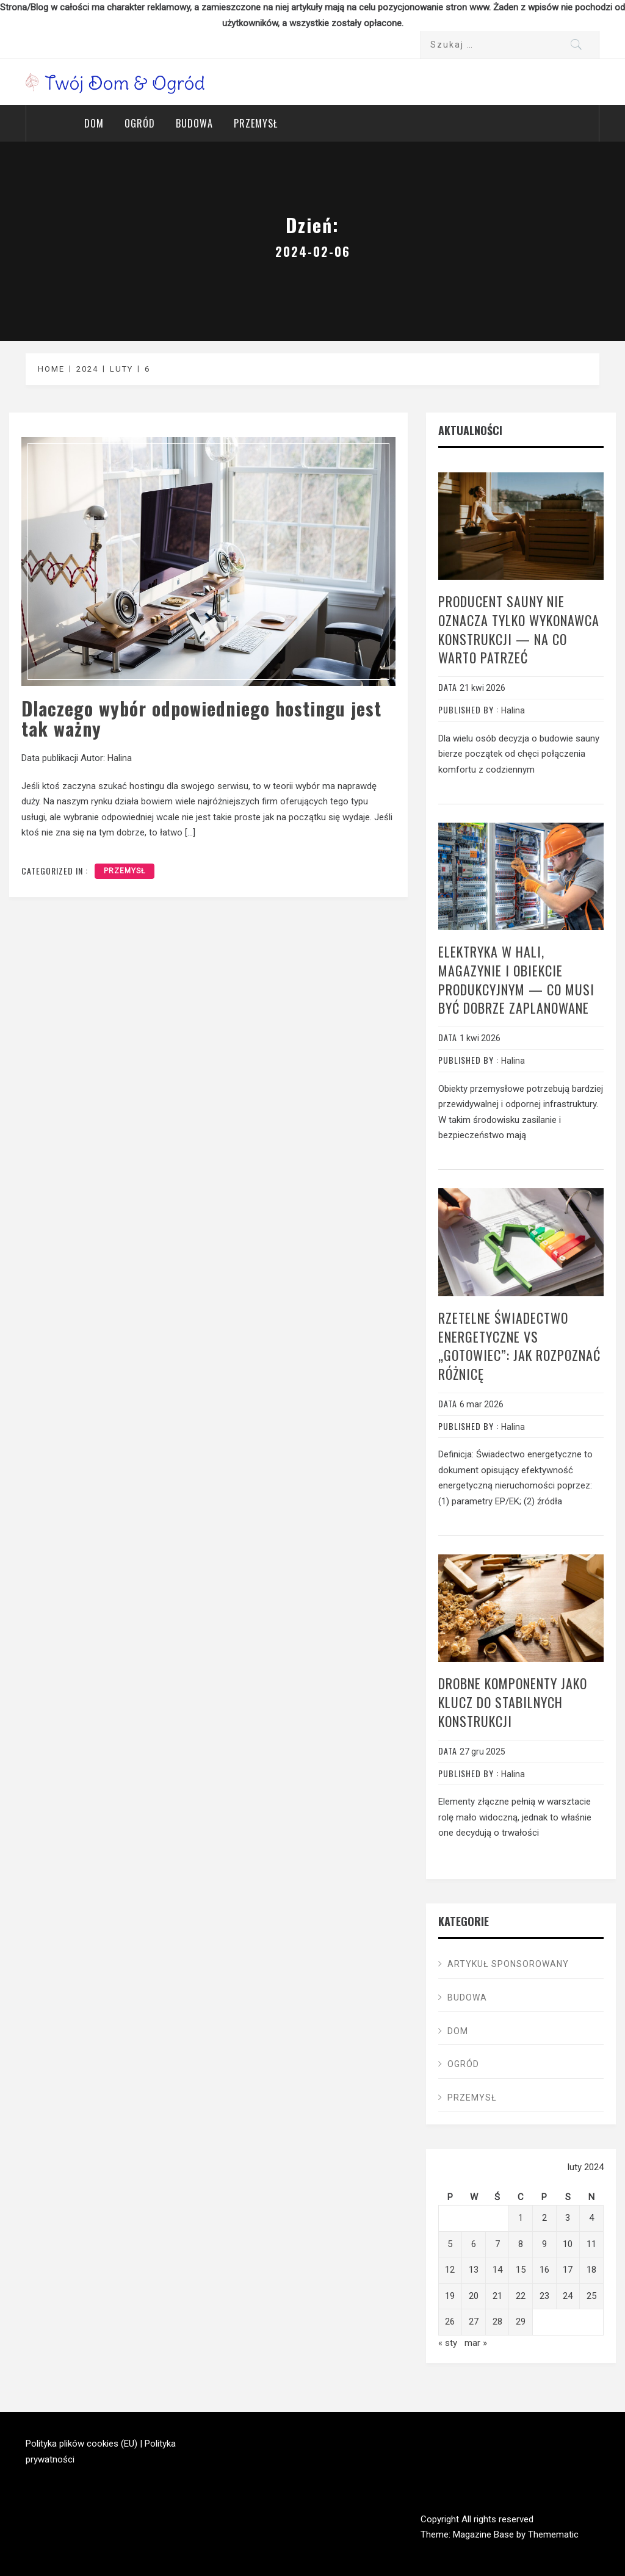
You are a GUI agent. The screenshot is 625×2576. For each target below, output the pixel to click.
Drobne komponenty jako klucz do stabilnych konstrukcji (512, 1702)
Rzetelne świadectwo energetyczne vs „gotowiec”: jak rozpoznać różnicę (519, 1346)
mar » (475, 2342)
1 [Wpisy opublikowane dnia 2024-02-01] (520, 2217)
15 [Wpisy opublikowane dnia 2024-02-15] (521, 2269)
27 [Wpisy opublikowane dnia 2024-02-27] (474, 2321)
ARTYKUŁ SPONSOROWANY (508, 1964)
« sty (447, 2342)
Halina (119, 757)
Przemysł (256, 123)
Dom (94, 123)
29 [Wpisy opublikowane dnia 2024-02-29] (521, 2321)
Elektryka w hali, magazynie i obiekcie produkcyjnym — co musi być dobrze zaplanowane (516, 979)
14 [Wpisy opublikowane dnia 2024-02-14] (497, 2269)
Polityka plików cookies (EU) (81, 2443)
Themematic (553, 2534)
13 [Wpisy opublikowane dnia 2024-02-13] (474, 2269)
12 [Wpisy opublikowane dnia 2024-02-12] (450, 2269)
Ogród (140, 123)
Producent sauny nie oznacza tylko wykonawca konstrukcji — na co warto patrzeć (518, 629)
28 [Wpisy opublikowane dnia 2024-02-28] (497, 2321)
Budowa (194, 123)
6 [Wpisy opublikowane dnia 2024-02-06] (473, 2244)
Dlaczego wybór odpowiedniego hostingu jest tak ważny (201, 718)
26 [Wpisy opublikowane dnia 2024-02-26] (450, 2321)
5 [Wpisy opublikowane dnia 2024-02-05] (449, 2244)
